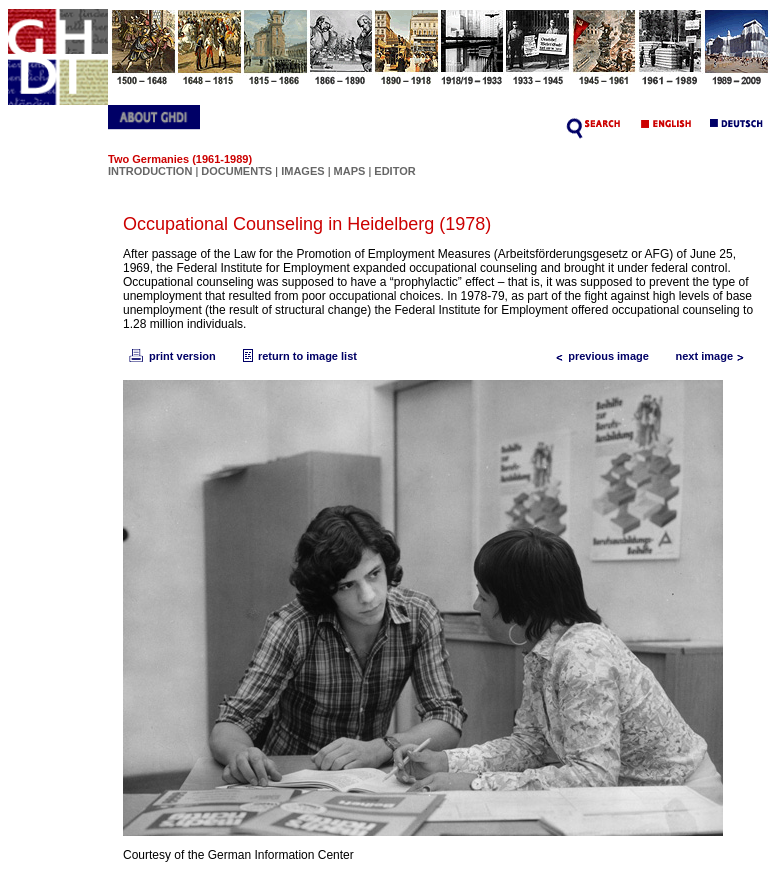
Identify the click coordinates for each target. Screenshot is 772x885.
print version (171, 356)
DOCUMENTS (236, 171)
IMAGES (302, 171)
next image (714, 356)
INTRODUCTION (150, 171)
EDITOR (394, 171)
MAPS (350, 171)
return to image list (297, 356)
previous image (598, 356)
